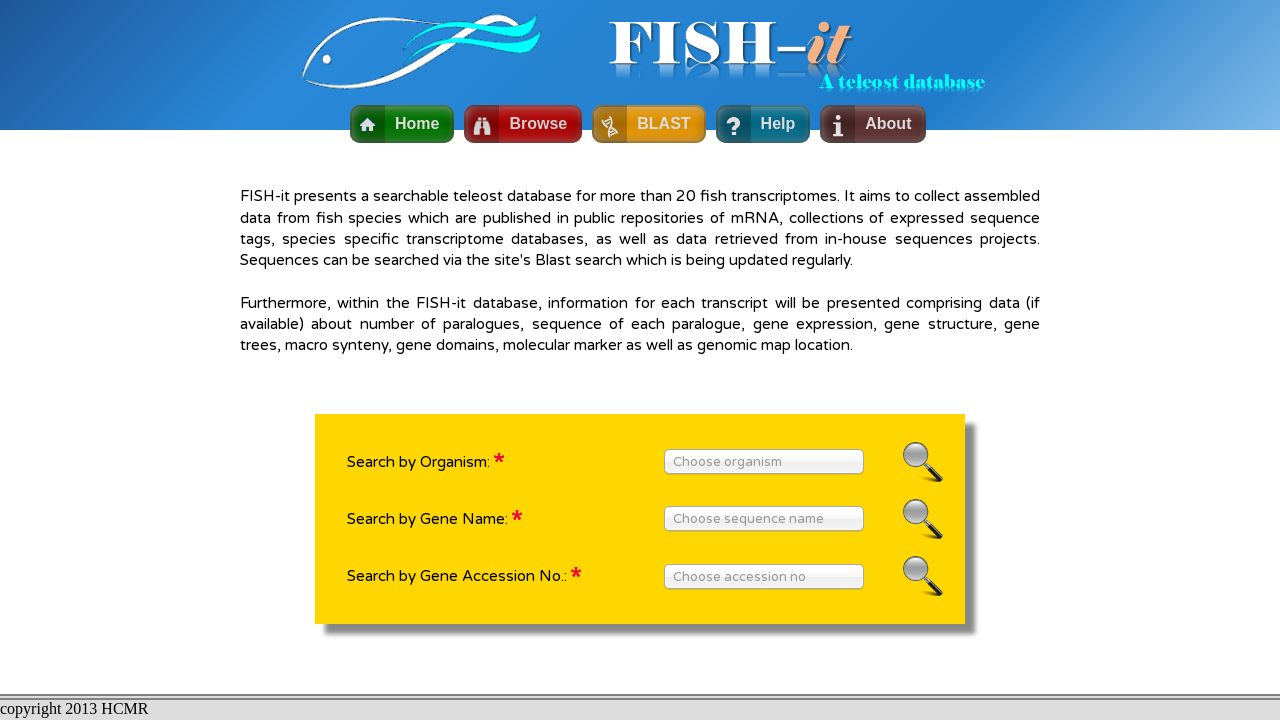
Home (417, 123)
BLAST (663, 123)
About (888, 123)
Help (778, 123)
